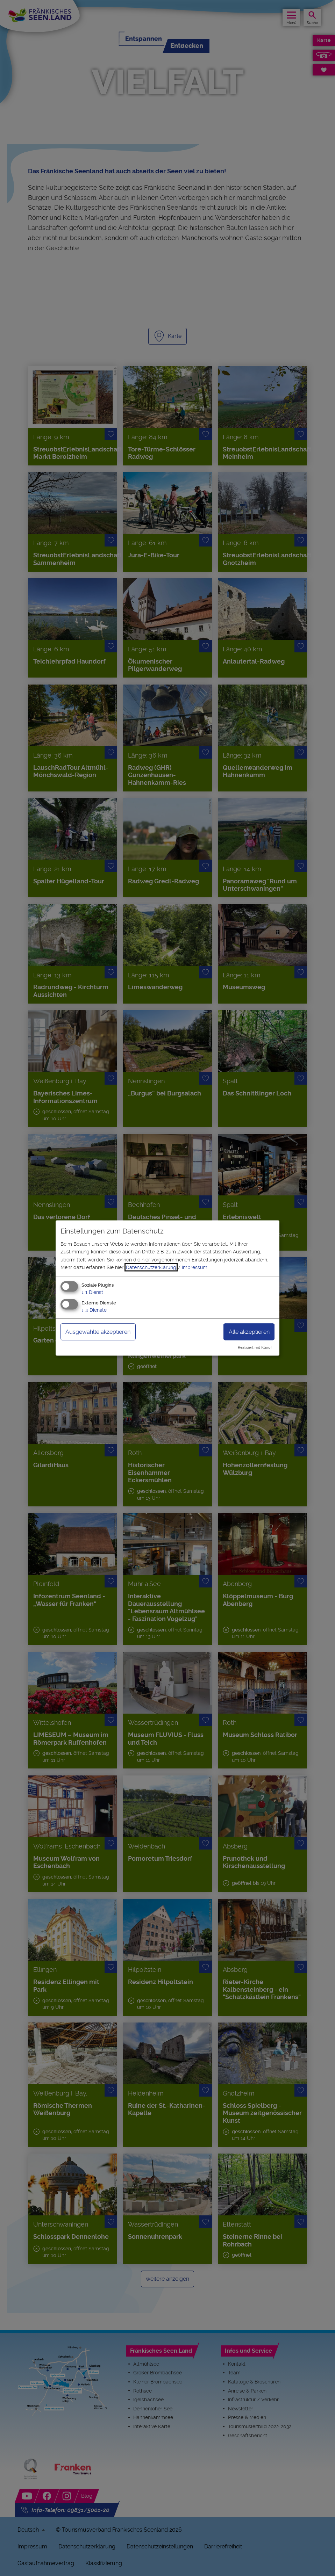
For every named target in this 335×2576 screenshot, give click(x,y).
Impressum (194, 1267)
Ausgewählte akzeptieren (97, 1332)
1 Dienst (92, 1292)
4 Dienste (94, 1310)
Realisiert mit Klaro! (255, 1347)
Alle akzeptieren (249, 1332)
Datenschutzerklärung (151, 1267)
